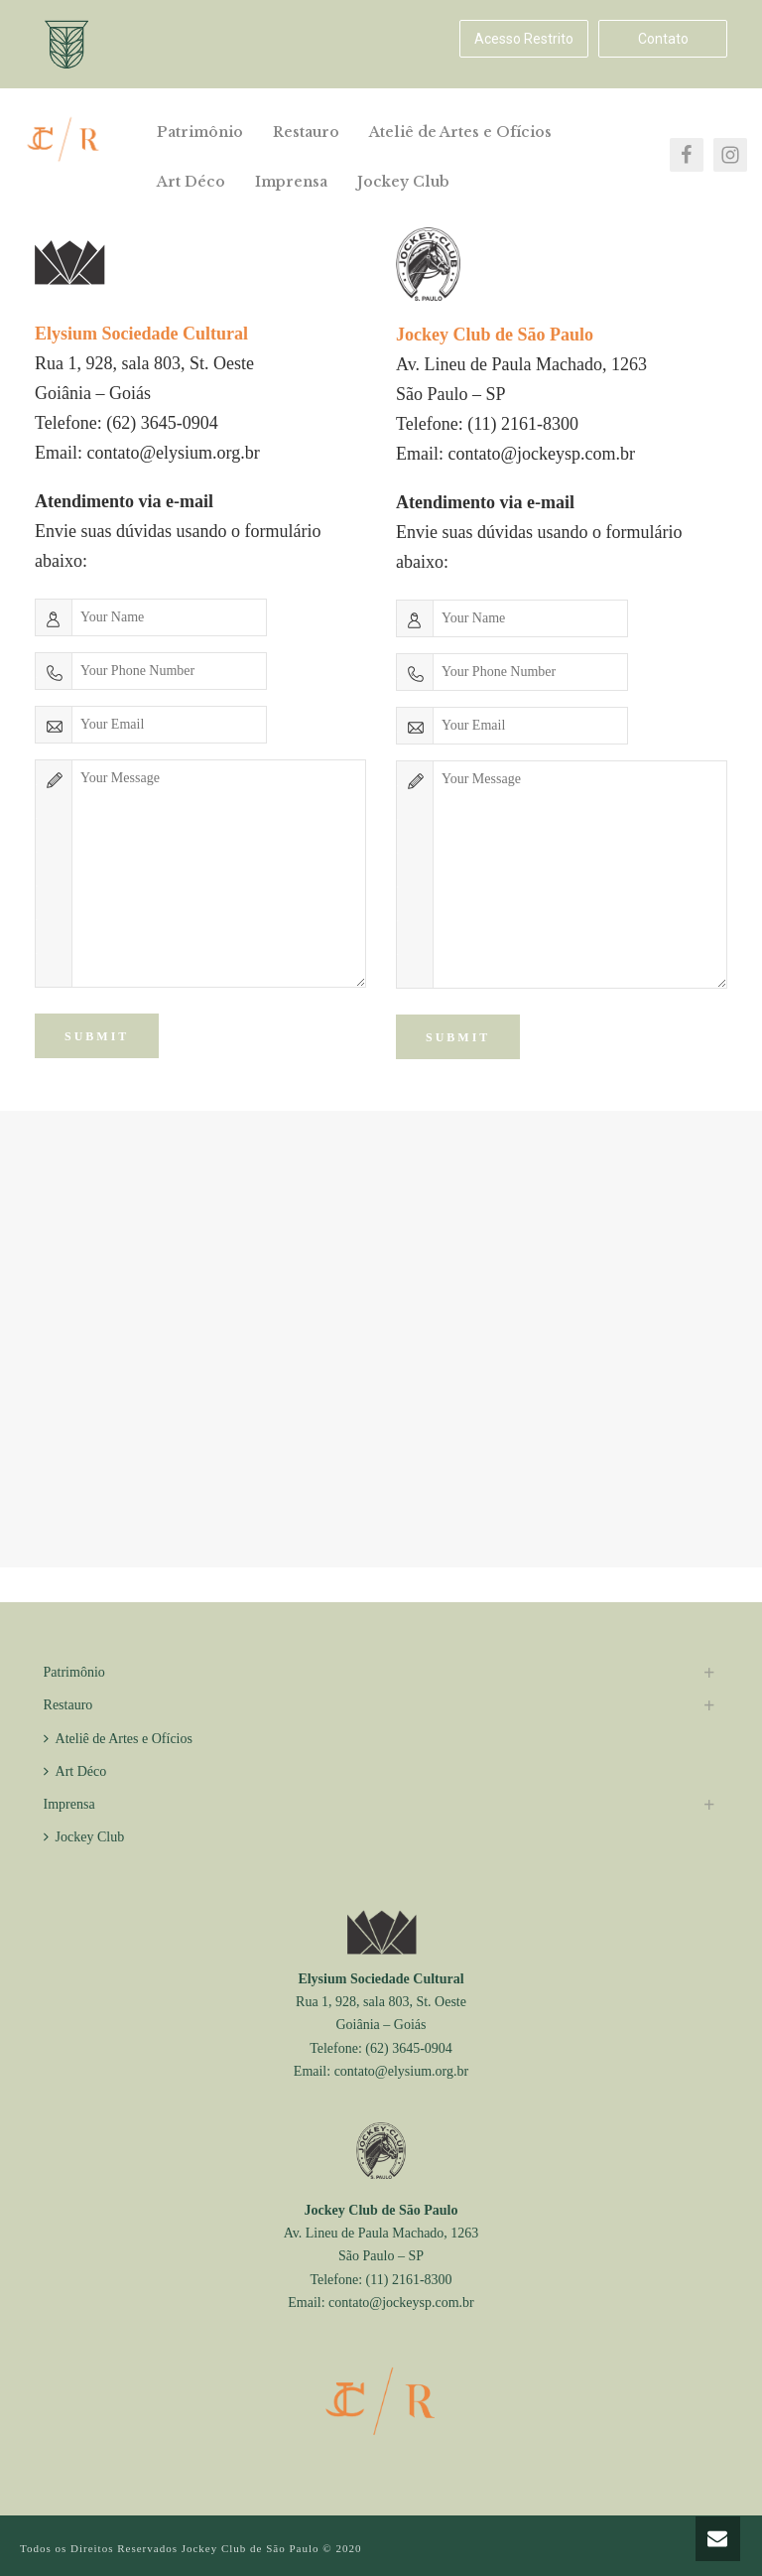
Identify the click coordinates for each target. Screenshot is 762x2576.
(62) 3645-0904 (161, 423)
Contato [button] (663, 39)
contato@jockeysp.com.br (542, 454)
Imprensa (291, 182)
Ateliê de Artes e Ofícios (460, 132)
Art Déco (191, 182)
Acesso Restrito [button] (523, 39)
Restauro (306, 132)
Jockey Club (403, 182)
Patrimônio (200, 132)
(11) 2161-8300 (522, 424)
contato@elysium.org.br (173, 453)
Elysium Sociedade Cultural (380, 1978)
